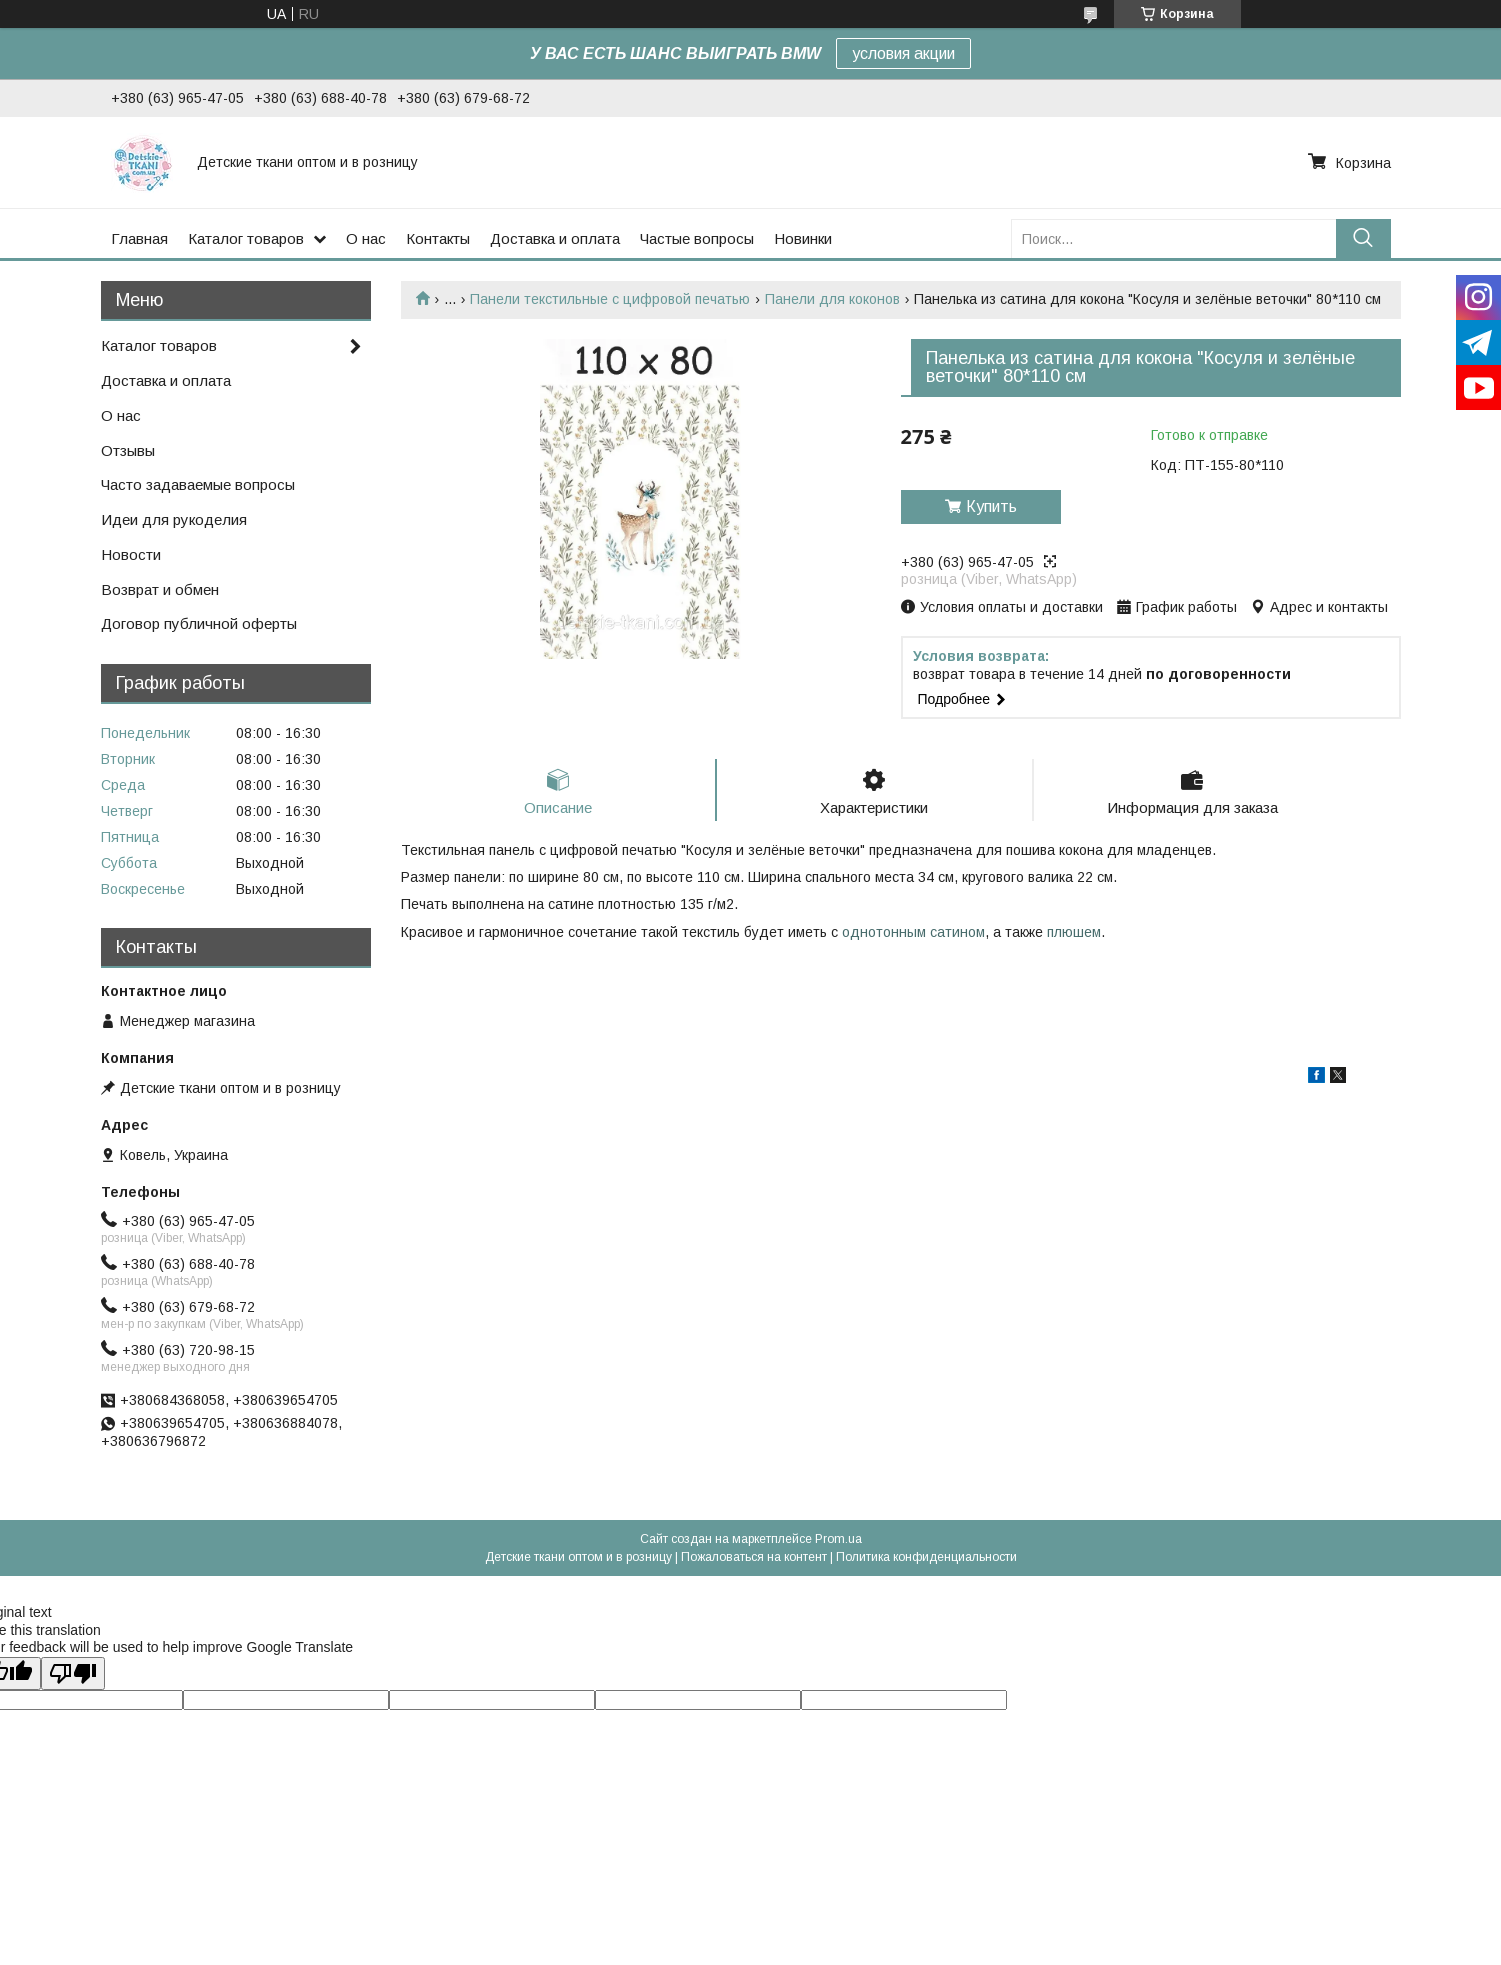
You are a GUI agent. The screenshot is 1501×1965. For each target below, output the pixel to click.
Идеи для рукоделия (174, 519)
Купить (991, 506)
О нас (366, 238)
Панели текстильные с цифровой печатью (610, 299)
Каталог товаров (246, 238)
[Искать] (1363, 238)
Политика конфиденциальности (926, 1557)
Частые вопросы (697, 238)
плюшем (1074, 932)
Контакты (438, 238)
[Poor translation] (73, 1673)
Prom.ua (838, 1539)
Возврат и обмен (160, 589)
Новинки (803, 238)
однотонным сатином (913, 932)
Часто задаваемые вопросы (198, 484)
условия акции (903, 53)
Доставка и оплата (555, 238)
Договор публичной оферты (199, 623)
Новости (131, 554)
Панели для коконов (832, 299)
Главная (139, 238)
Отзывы (128, 450)
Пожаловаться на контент (754, 1557)
